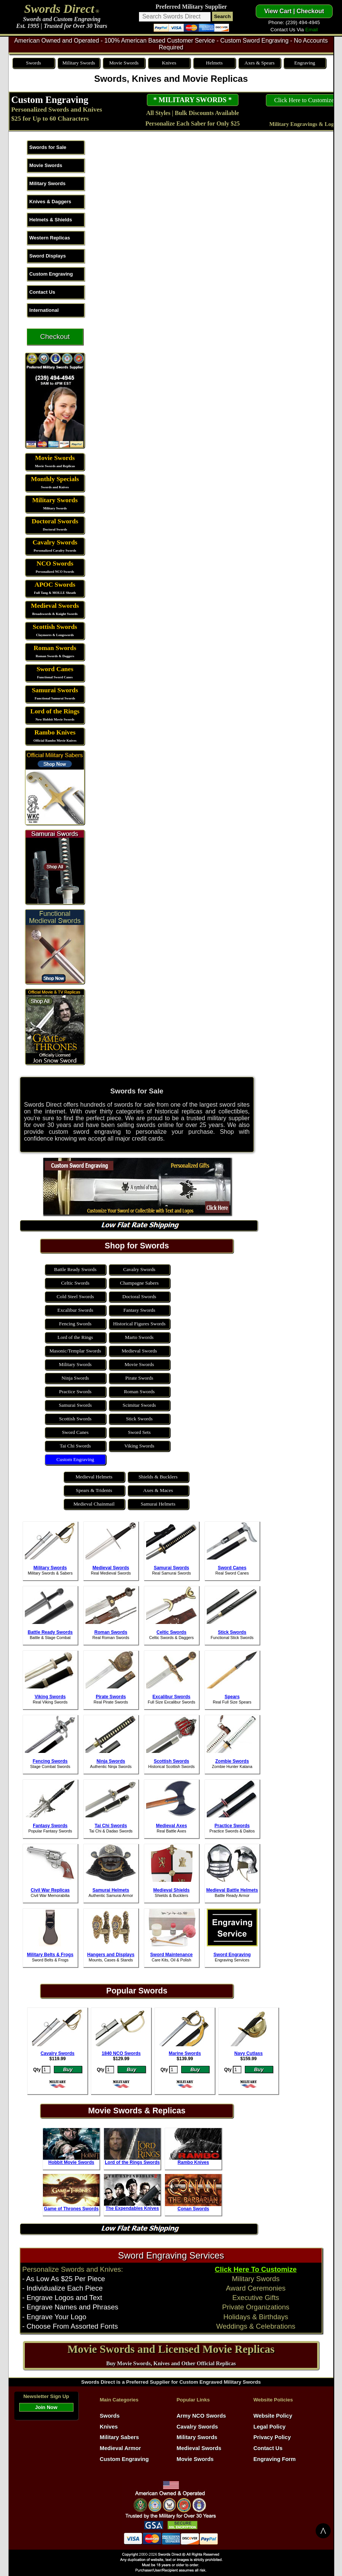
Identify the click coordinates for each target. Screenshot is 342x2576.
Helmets (214, 63)
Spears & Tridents (94, 1490)
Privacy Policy (272, 2437)
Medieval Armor (120, 2448)
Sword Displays (47, 256)
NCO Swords (55, 563)
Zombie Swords (232, 1761)
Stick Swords (139, 1418)
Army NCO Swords (201, 2416)
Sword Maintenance (171, 1954)
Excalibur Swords (75, 1310)
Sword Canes (55, 669)
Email (311, 29)
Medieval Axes (171, 1825)
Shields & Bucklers (158, 1477)
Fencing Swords (75, 1323)
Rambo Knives (54, 732)
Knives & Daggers (50, 201)
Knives (169, 63)
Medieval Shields (171, 1890)
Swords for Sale (47, 147)
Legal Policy (269, 2427)
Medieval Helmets (93, 1477)
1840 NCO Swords (121, 2053)
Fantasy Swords (139, 1310)
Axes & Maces (158, 1490)
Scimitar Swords (139, 1405)
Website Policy (272, 2416)
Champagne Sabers (139, 1283)
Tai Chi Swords (75, 1446)
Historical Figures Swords (139, 1323)
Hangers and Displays (110, 1954)
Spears (232, 1696)
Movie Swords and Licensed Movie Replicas (171, 2349)
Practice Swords (75, 1391)
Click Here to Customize (304, 100)
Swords (33, 63)
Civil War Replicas (50, 1890)
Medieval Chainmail (94, 1504)
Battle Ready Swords (75, 1269)
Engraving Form (274, 2459)
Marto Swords (139, 1337)
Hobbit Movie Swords (71, 2162)
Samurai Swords (55, 690)
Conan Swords (193, 2208)
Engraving (304, 63)
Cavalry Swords (54, 542)
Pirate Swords (139, 1378)
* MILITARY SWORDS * (192, 100)
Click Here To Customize (255, 2269)
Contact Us (42, 292)
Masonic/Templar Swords (75, 1351)
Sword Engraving (232, 1954)
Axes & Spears (259, 63)
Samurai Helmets (157, 1504)
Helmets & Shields (50, 219)
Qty (37, 2069)
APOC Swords (55, 584)
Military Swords (78, 63)
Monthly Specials (55, 479)
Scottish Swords (55, 626)
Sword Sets (139, 1432)
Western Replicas (49, 238)
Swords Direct (59, 8)
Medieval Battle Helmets (232, 1890)
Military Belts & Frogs (50, 1954)
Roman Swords (55, 648)
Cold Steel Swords (75, 1296)
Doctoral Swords (55, 521)
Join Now (46, 2407)
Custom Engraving (50, 99)
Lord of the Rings (55, 711)
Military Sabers (119, 2437)
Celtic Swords (75, 1283)
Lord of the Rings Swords (132, 2162)
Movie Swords (124, 63)
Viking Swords (139, 1446)
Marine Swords (185, 2053)
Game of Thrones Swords (71, 2208)
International (44, 310)
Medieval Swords (55, 605)
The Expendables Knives (132, 2208)
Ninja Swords (75, 1378)
